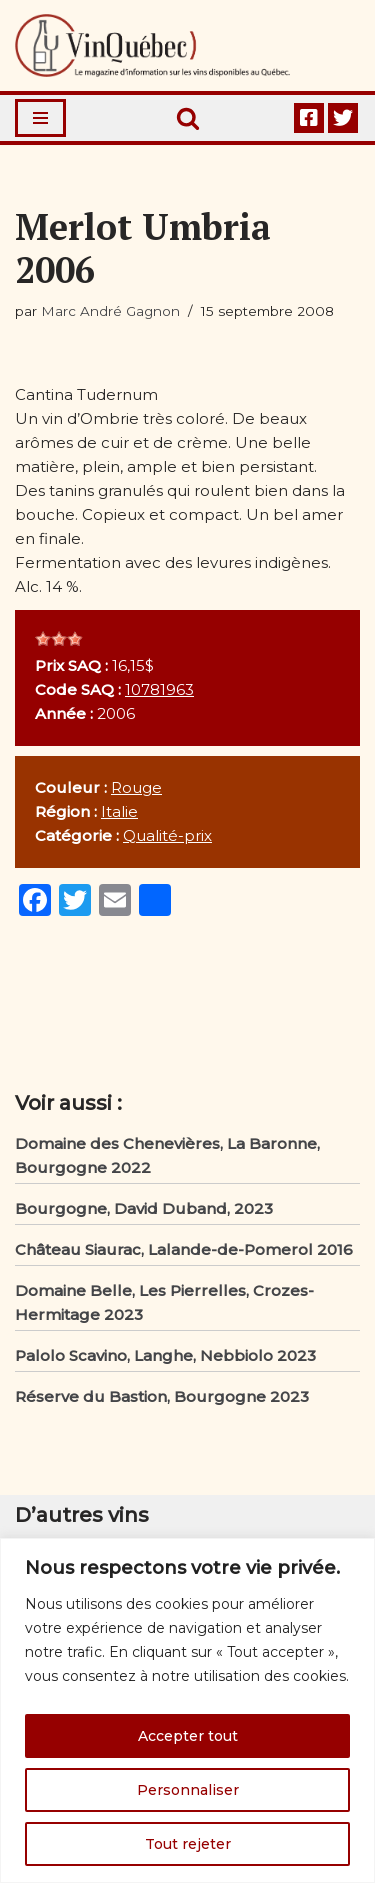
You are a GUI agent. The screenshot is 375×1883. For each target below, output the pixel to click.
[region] (187, 1710)
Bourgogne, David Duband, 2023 (144, 1208)
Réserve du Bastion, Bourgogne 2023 (162, 1396)
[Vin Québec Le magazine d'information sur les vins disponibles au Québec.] (152, 45)
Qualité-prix (167, 835)
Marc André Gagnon (110, 311)
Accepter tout (188, 1736)
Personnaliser (188, 1790)
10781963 (159, 689)
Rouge (136, 787)
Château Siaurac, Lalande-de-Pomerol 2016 (184, 1249)
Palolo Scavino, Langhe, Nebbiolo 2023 (165, 1355)
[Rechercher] (188, 118)
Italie (119, 811)
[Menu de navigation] (40, 118)
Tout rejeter (188, 1844)
